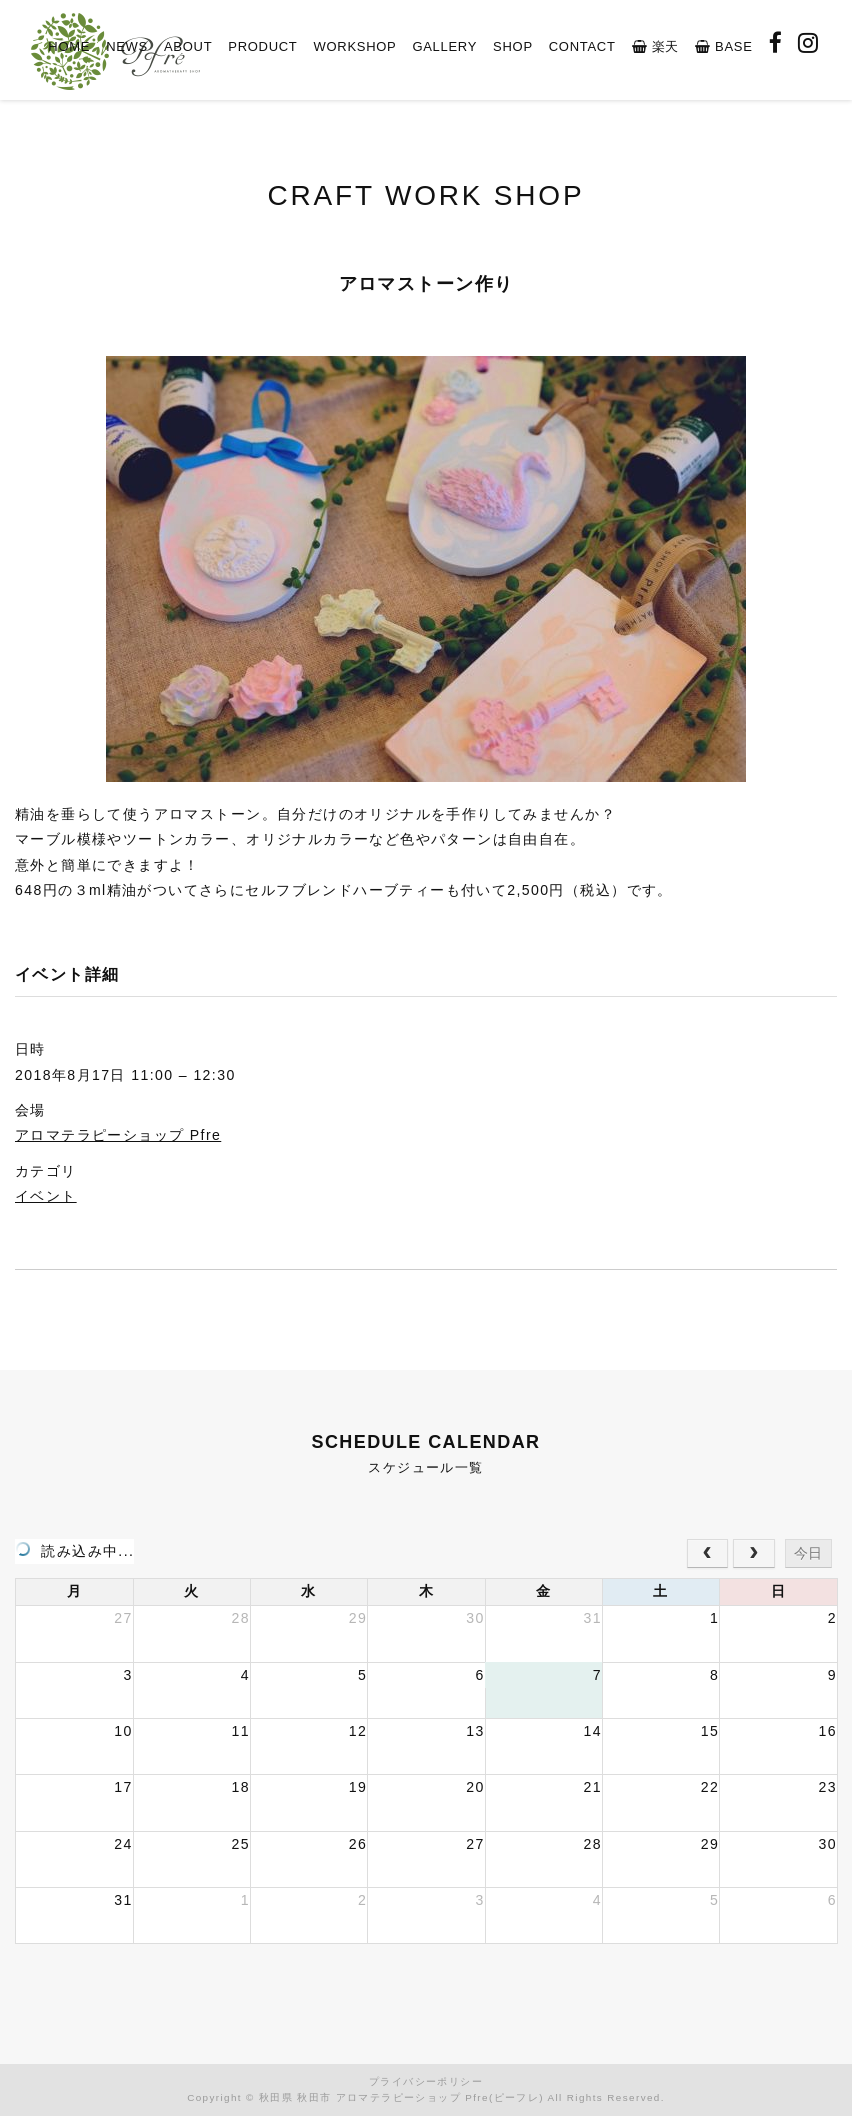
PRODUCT (262, 46)
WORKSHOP (355, 46)
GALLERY (444, 46)
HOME (69, 46)
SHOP (513, 46)
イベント (46, 1196)
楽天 (655, 46)
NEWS (127, 46)
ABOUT (188, 46)
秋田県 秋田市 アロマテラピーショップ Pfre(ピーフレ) (401, 2097)
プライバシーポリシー (426, 2081)
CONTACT (582, 46)
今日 (808, 1553)
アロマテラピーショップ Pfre (118, 1135)
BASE (724, 46)
